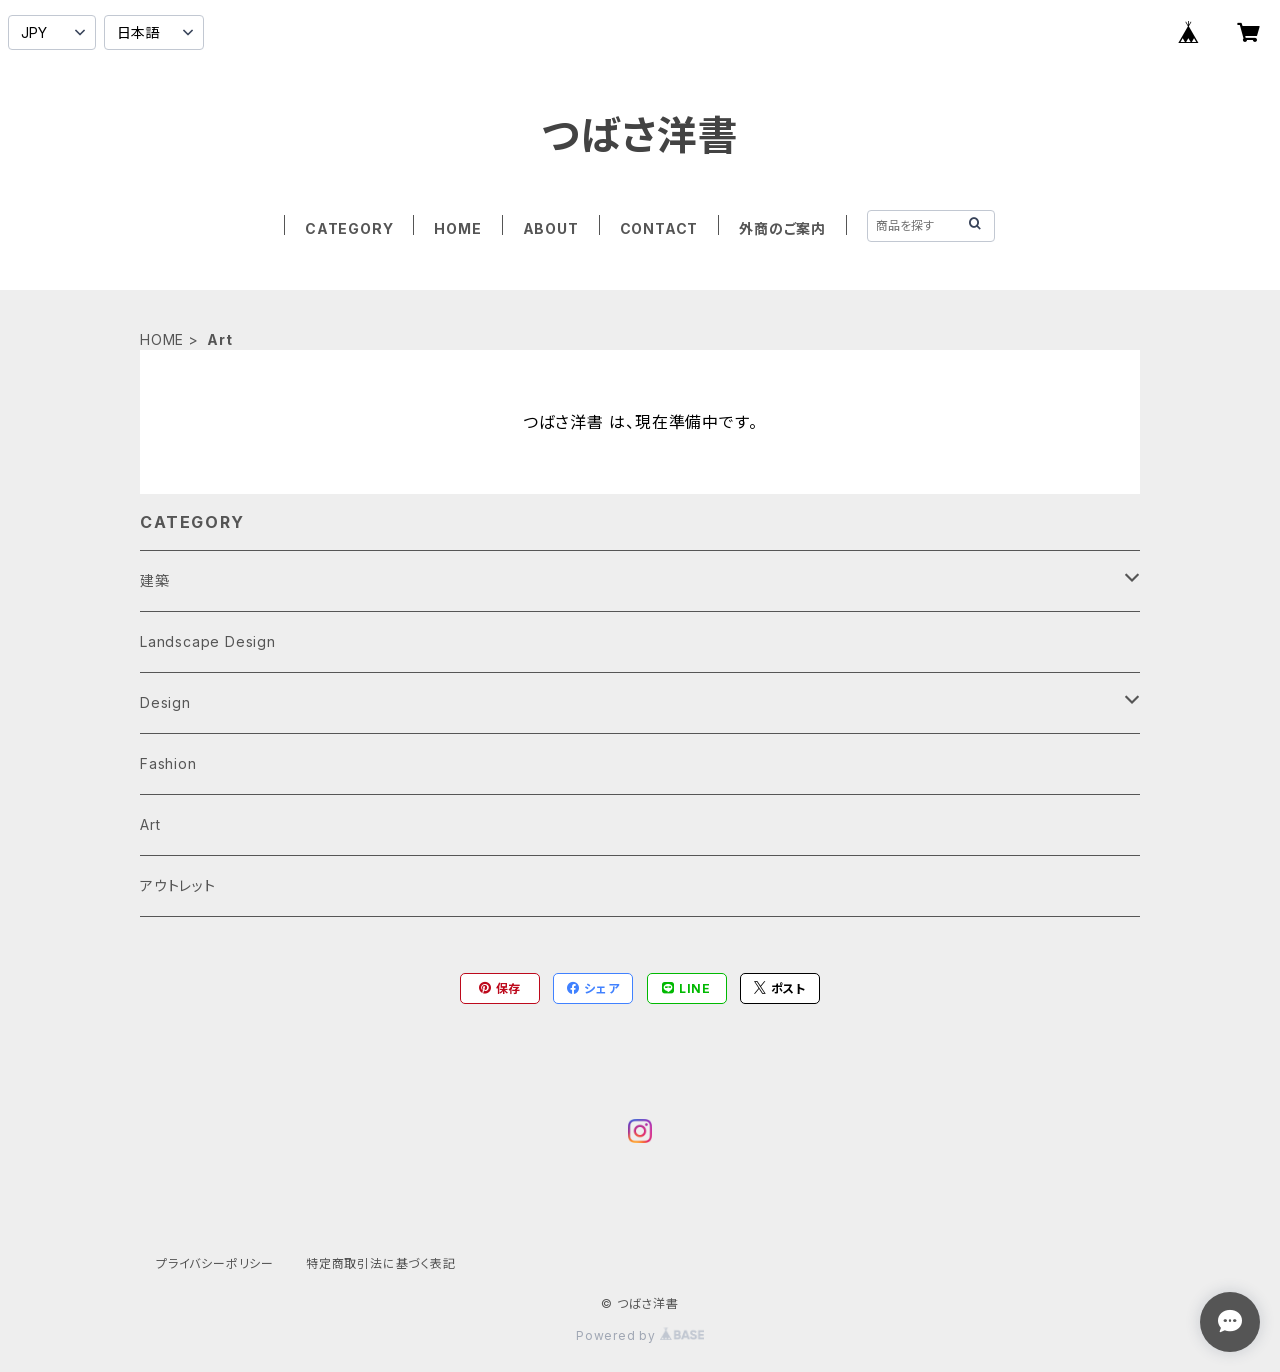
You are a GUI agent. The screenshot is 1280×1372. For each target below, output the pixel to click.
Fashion (168, 763)
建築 (155, 580)
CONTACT (659, 228)
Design (165, 702)
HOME (457, 228)
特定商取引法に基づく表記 (381, 1263)
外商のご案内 (782, 228)
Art (150, 824)
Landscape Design (208, 641)
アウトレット (178, 885)
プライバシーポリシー (215, 1263)
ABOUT (551, 228)
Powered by (640, 1335)
